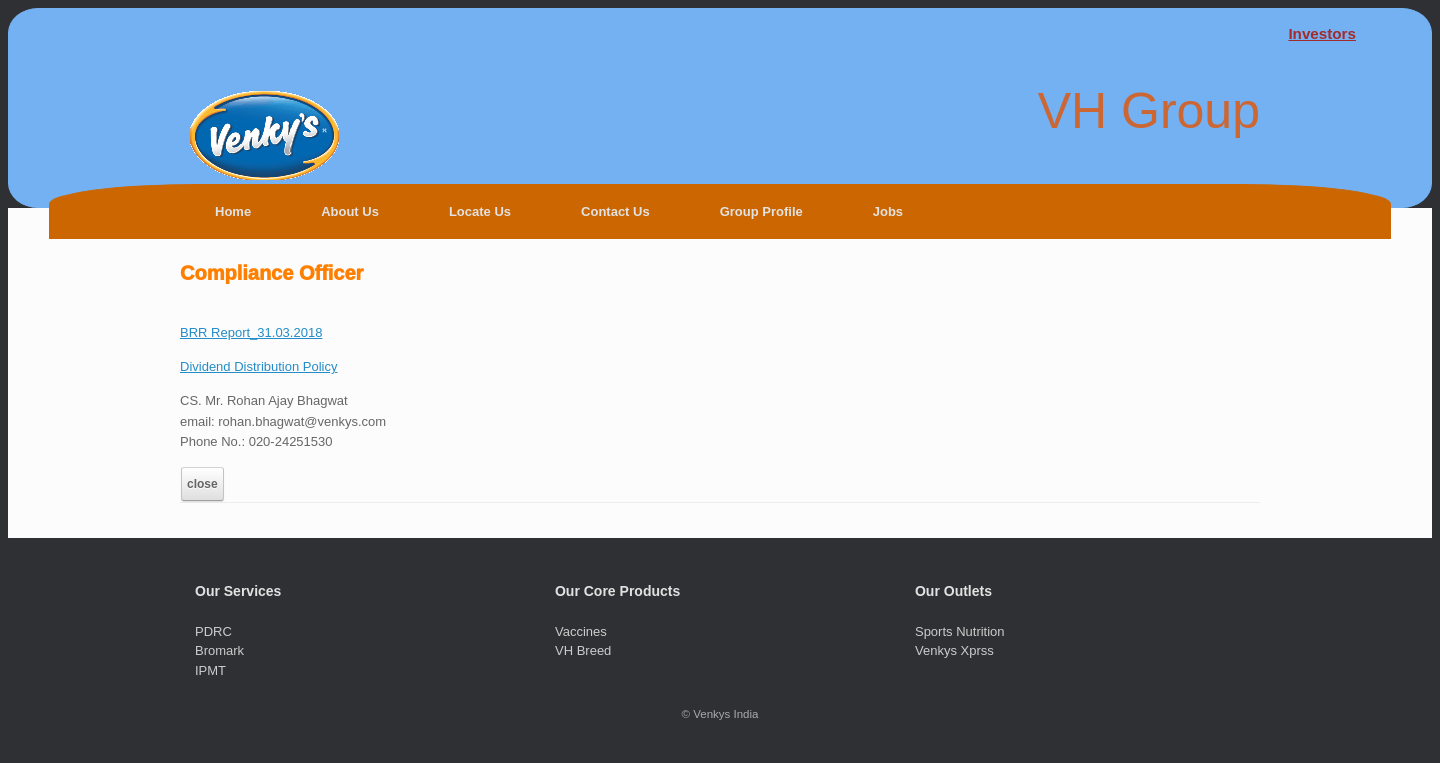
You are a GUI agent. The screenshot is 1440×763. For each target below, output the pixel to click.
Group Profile (761, 211)
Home (233, 211)
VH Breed (583, 650)
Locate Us (480, 211)
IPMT (210, 670)
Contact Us (615, 211)
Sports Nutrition (960, 631)
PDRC (213, 631)
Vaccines (581, 631)
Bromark (219, 650)
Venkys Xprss (954, 650)
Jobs (888, 211)
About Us (350, 211)
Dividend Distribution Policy (259, 366)
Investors (1322, 33)
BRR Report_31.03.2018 (251, 332)
